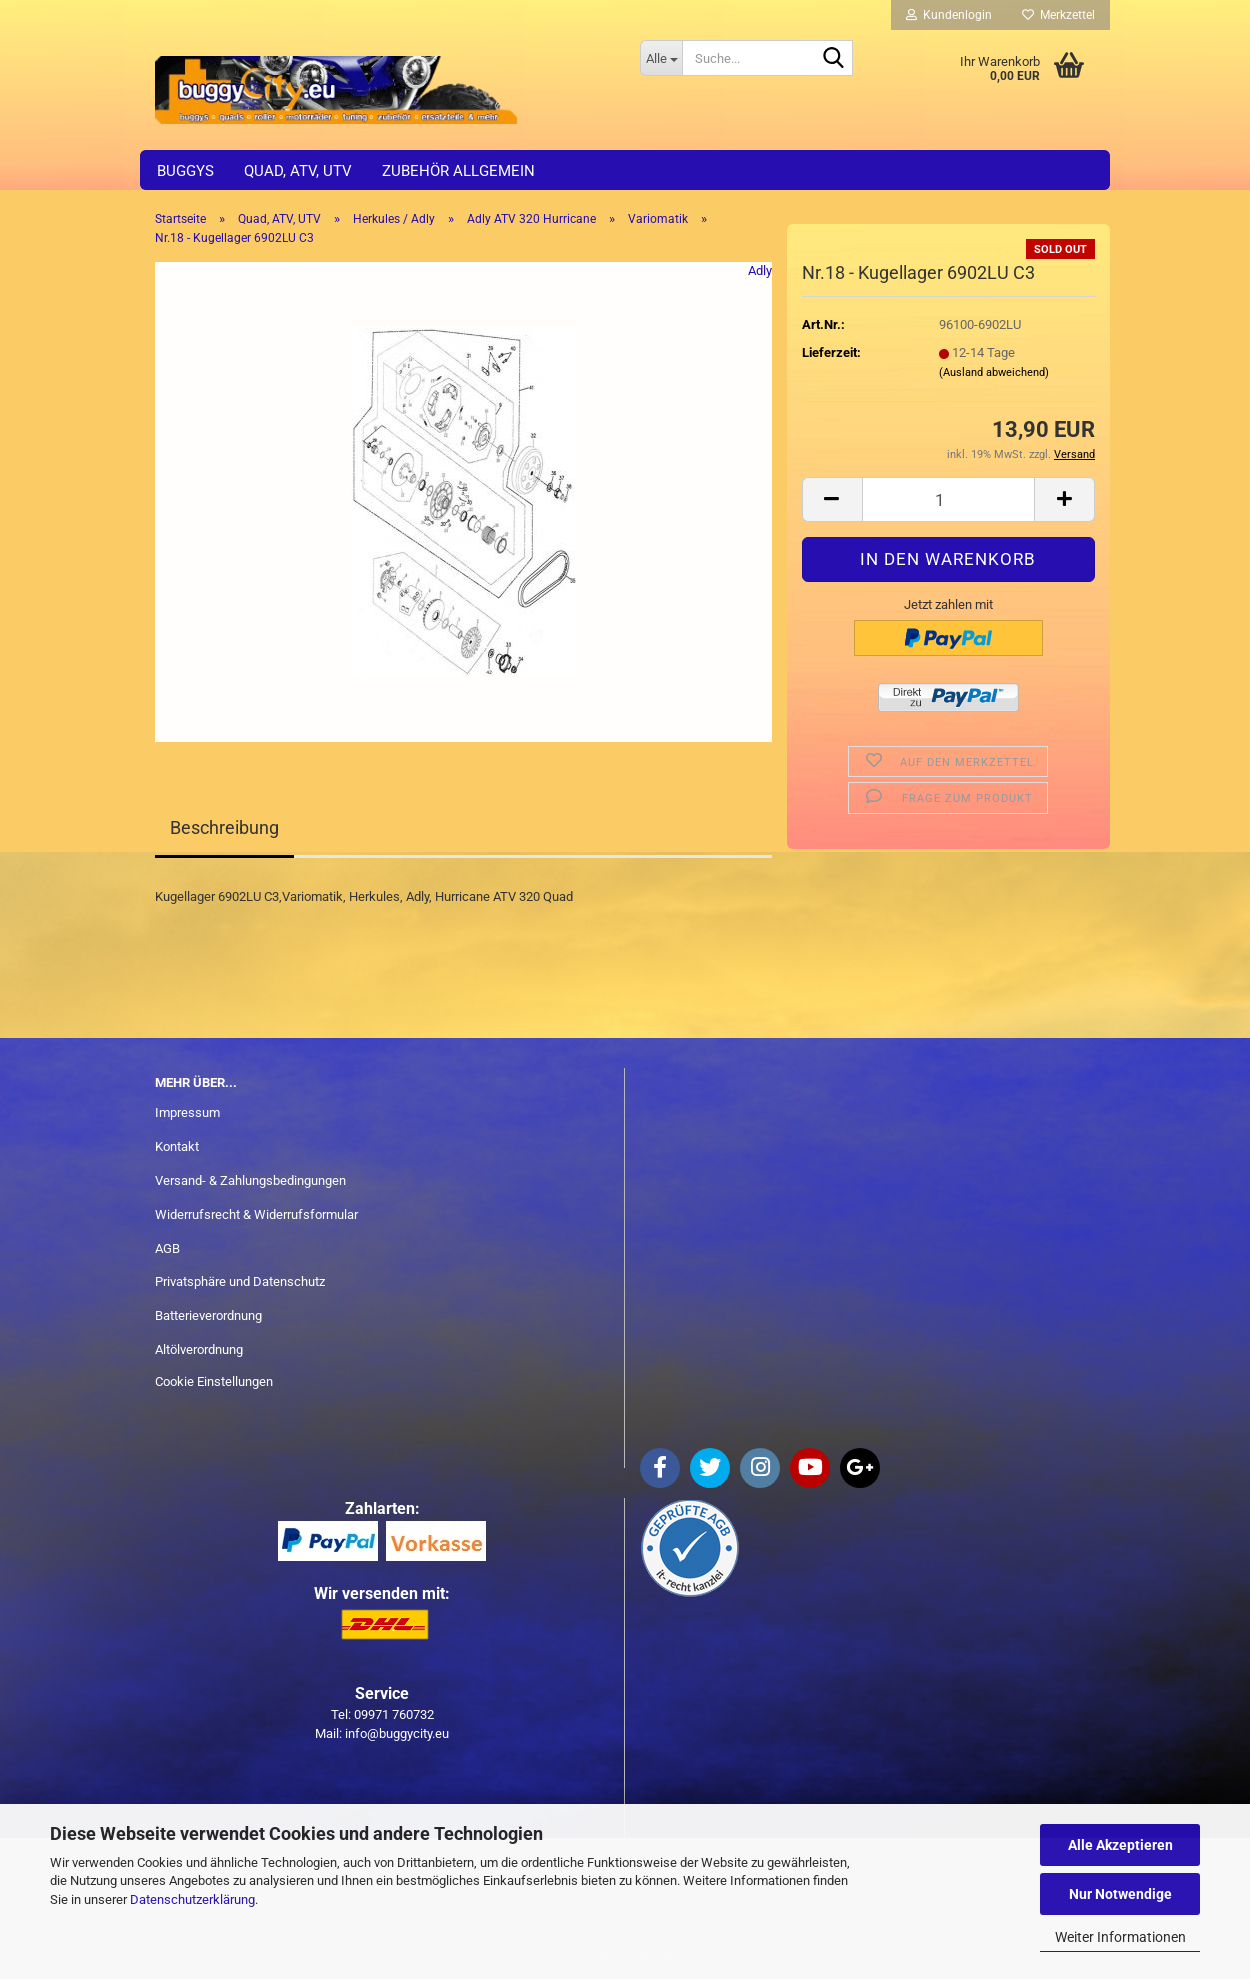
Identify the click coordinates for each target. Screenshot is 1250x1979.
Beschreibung (224, 827)
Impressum (187, 1112)
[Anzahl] (948, 499)
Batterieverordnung (208, 1315)
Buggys (185, 171)
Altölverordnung (199, 1349)
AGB (167, 1248)
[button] (832, 499)
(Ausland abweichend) (994, 372)
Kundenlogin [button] (949, 15)
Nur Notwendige (1120, 1894)
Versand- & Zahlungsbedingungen (250, 1180)
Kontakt (177, 1146)
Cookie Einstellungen (214, 1381)
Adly (760, 270)
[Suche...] (661, 58)
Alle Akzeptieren (1120, 1845)
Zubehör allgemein (458, 171)
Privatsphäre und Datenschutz (240, 1281)
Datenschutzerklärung (192, 1899)
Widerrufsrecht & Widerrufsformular (256, 1214)
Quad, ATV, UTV (298, 171)
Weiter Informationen (1120, 1937)
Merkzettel (1058, 15)
